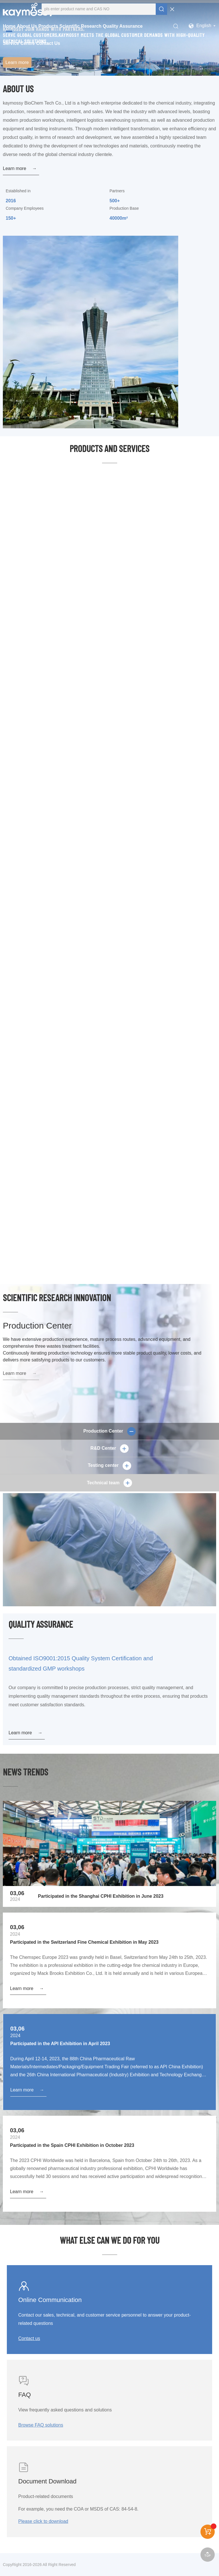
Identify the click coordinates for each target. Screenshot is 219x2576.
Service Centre (19, 43)
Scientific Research (80, 26)
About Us (27, 26)
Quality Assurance (123, 26)
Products (48, 26)
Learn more (17, 62)
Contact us (29, 2338)
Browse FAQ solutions (40, 2425)
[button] (109, 70)
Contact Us (48, 43)
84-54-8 (129, 2509)
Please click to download (43, 2521)
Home (9, 26)
